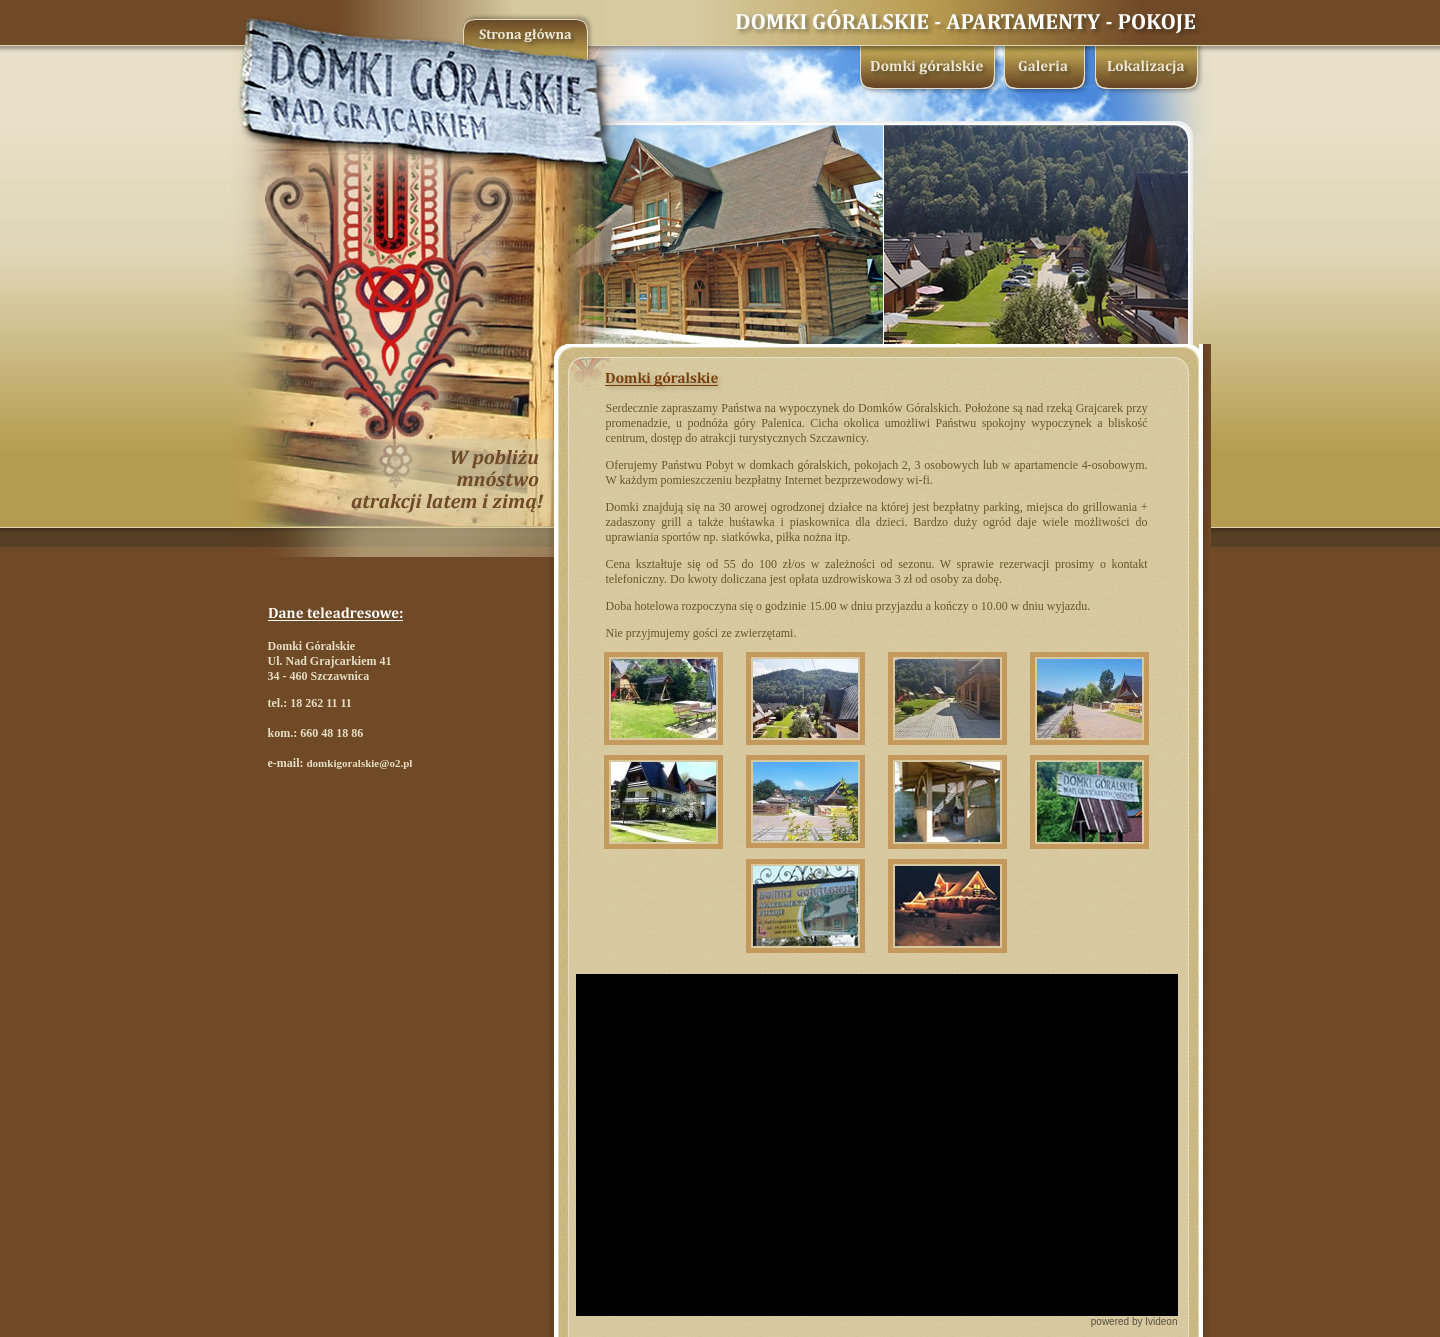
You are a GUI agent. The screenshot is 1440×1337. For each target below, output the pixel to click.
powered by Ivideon (1134, 1321)
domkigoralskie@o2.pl (359, 763)
